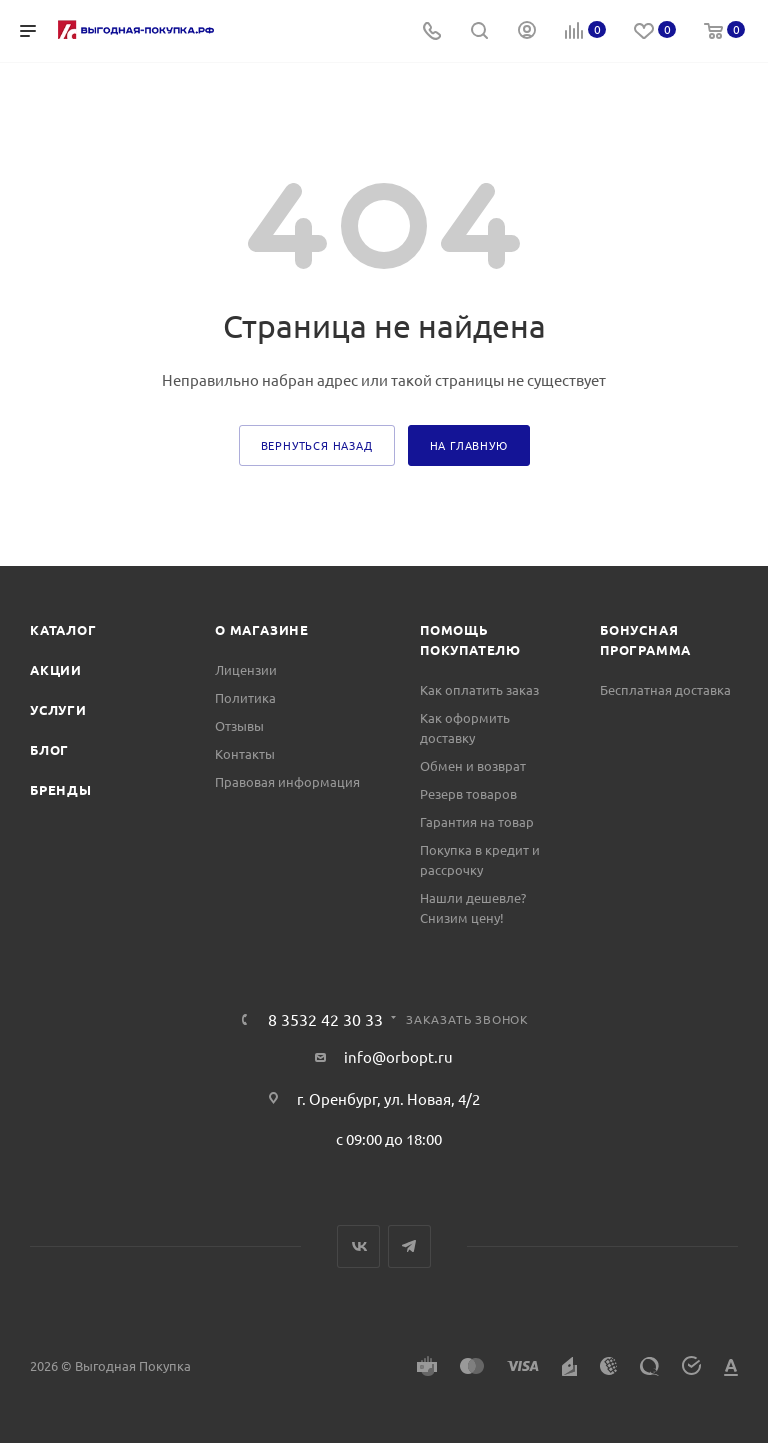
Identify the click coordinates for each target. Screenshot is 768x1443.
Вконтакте (358, 1246)
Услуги (58, 709)
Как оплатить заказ (479, 689)
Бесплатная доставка (665, 689)
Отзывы (239, 725)
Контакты (245, 753)
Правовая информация (287, 781)
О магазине (262, 629)
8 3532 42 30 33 (325, 1019)
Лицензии (246, 669)
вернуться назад (317, 445)
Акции (56, 669)
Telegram (409, 1246)
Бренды (61, 789)
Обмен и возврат (473, 765)
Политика (245, 697)
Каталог (63, 629)
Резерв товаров (468, 793)
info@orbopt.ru (398, 1056)
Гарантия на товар (477, 821)
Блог (49, 749)
